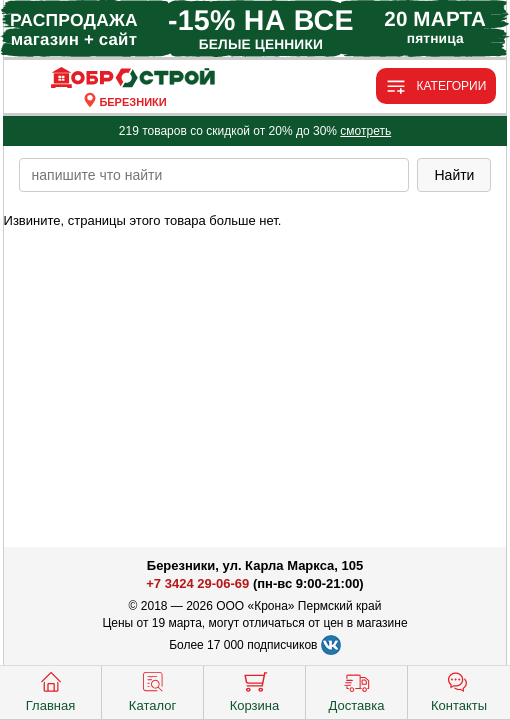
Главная (50, 690)
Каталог (152, 690)
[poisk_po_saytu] (214, 175)
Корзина (255, 690)
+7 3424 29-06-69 (197, 583)
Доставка (357, 690)
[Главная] (133, 78)
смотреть (365, 131)
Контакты (459, 690)
